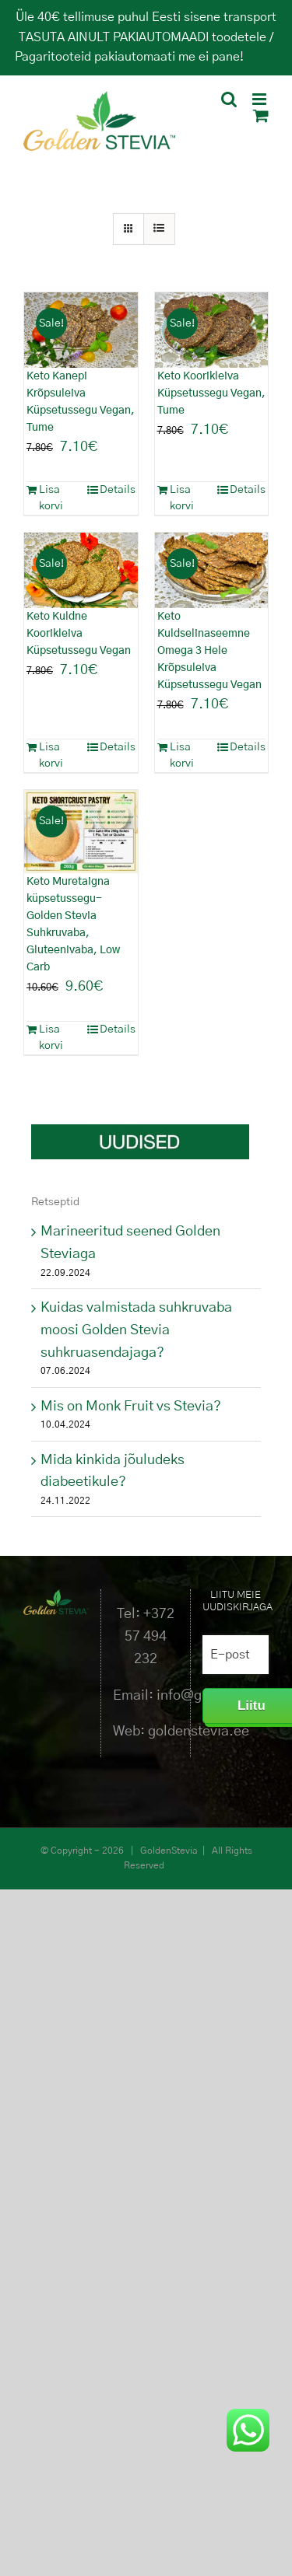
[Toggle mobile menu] (260, 99)
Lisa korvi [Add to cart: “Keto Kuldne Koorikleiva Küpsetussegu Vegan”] (51, 755)
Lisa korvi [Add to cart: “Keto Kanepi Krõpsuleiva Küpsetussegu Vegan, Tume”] (51, 498)
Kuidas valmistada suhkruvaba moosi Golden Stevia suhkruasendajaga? (136, 1330)
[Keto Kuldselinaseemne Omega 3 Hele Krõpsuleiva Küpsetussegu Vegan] (212, 570)
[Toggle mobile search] (229, 99)
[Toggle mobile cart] (261, 115)
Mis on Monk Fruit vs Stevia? (130, 1407)
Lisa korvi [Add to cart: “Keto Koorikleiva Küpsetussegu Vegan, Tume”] (182, 498)
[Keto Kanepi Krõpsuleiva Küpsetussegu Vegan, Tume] (81, 330)
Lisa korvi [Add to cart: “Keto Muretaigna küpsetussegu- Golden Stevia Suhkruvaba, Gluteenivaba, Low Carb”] (51, 1037)
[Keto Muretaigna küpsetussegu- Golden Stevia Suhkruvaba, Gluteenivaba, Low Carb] (81, 831)
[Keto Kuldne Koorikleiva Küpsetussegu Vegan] (81, 570)
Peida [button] (262, 57)
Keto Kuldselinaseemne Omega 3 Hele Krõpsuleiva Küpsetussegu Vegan (209, 650)
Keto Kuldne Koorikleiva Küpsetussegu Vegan (78, 633)
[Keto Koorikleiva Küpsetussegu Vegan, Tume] (212, 330)
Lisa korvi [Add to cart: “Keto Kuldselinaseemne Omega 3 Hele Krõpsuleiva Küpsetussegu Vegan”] (182, 755)
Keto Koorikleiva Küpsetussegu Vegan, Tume (211, 393)
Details (117, 489)
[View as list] (159, 229)
